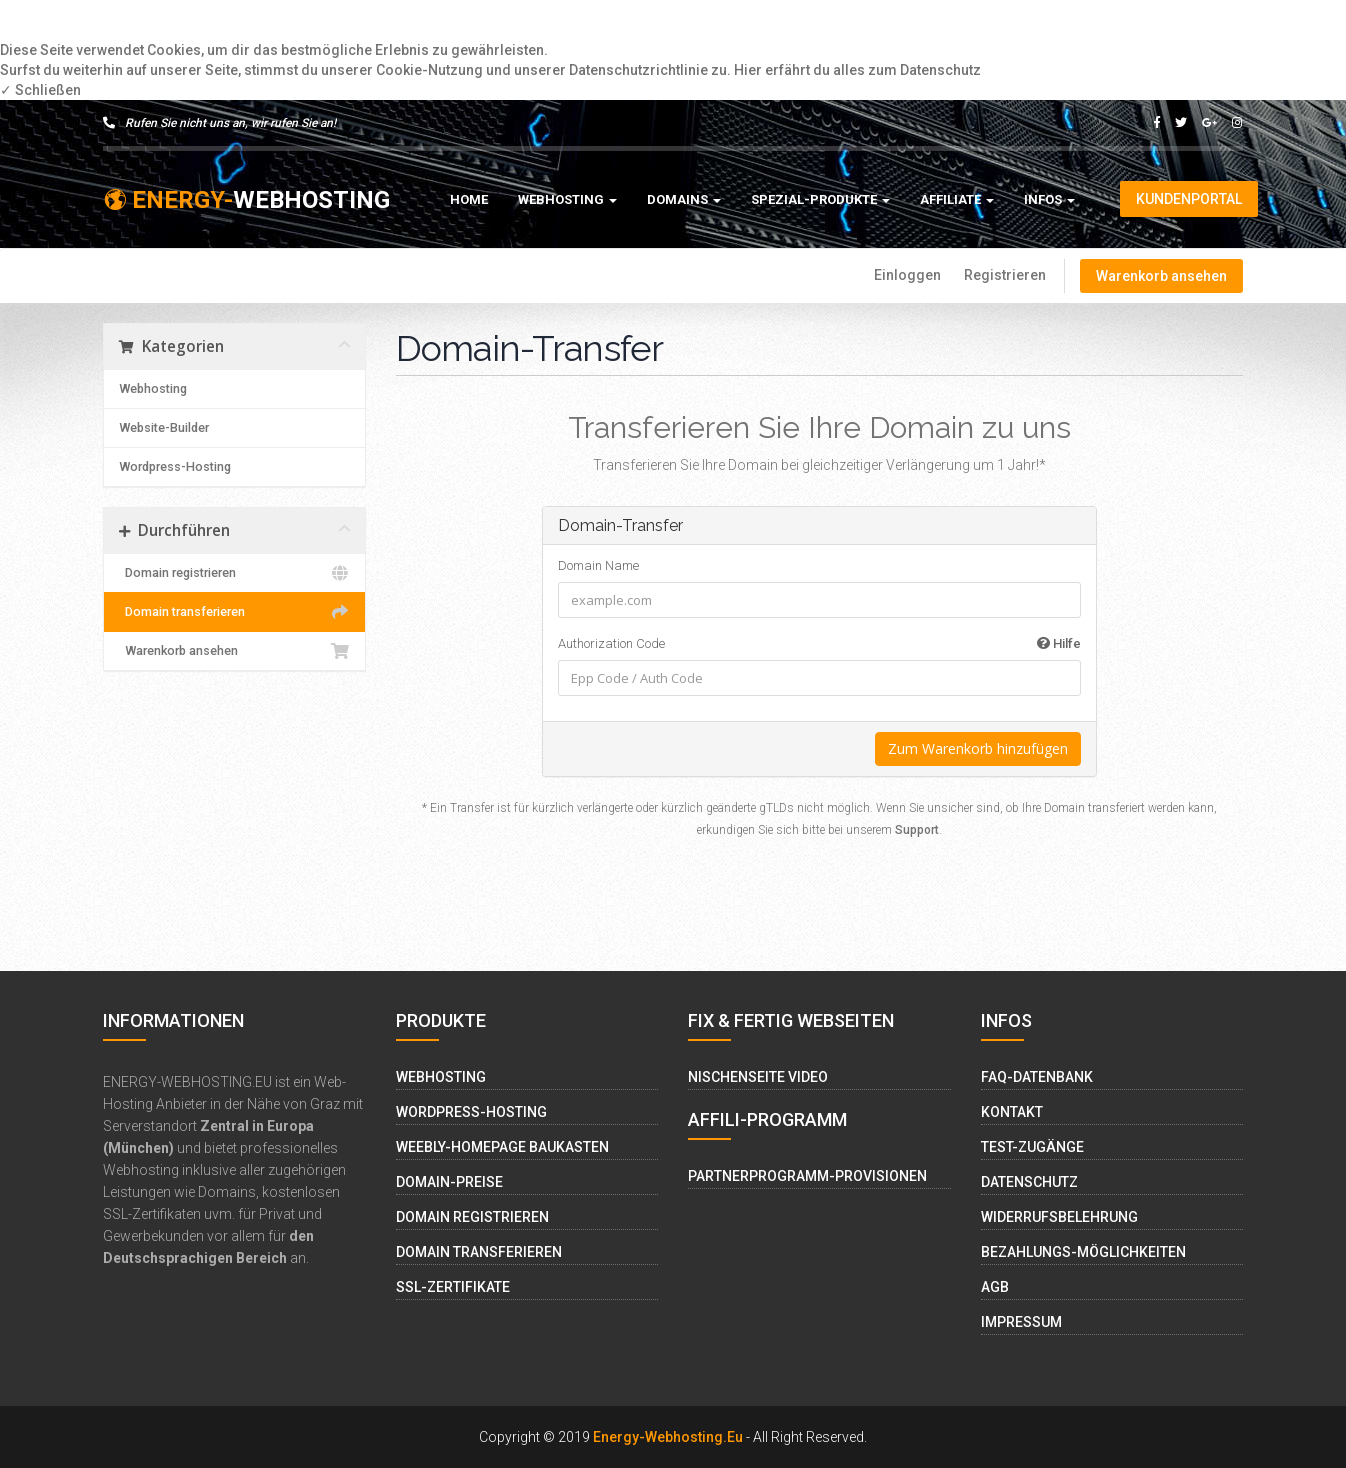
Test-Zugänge (1032, 1147)
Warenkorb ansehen (1161, 276)
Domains (684, 199)
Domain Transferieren (479, 1252)
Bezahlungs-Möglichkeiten (1083, 1252)
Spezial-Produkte (820, 199)
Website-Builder (164, 427)
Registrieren (1005, 275)
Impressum (1021, 1322)
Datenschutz (1029, 1182)
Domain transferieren (234, 612)
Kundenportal (1189, 199)
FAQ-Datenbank (1037, 1077)
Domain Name (598, 565)
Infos (1049, 199)
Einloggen (907, 275)
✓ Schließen (40, 90)
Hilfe (1059, 643)
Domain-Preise (449, 1182)
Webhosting (567, 199)
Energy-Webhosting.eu (668, 1437)
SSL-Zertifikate (453, 1287)
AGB (995, 1287)
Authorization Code (819, 644)
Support (917, 830)
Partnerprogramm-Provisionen (807, 1176)
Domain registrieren (234, 573)
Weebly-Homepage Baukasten (502, 1147)
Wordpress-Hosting (175, 466)
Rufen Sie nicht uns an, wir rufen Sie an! (219, 123)
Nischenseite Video (758, 1077)
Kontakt (1012, 1112)
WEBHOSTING (246, 200)
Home (469, 199)
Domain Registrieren (472, 1217)
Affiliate (957, 199)
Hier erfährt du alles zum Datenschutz (857, 70)
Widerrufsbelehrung (1059, 1217)
